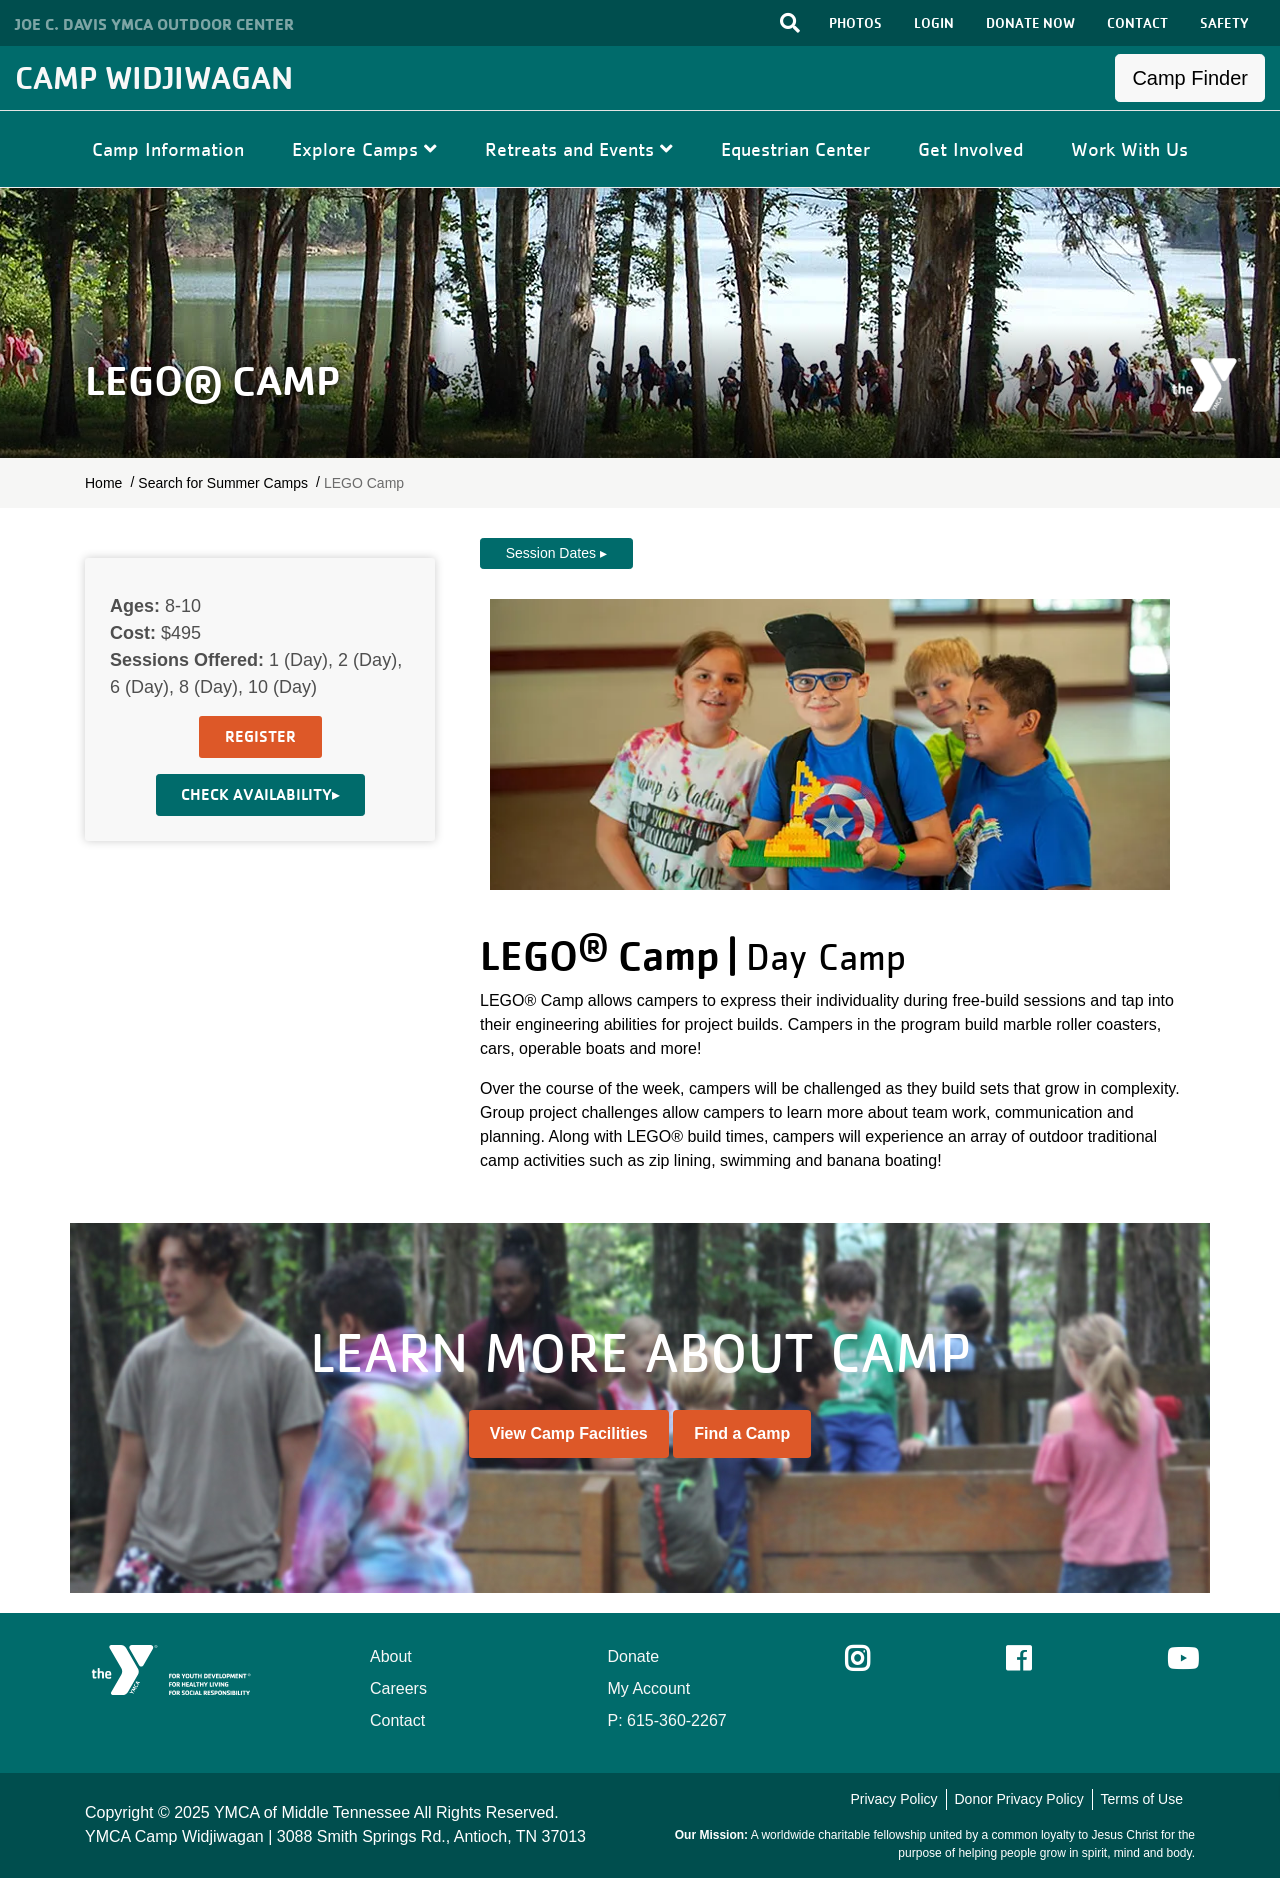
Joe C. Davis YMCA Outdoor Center (154, 24)
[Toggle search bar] (790, 23)
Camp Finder (1190, 78)
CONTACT (1137, 23)
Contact (397, 1720)
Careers (398, 1688)
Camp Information (168, 149)
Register (260, 736)
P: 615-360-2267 (667, 1720)
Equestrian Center (795, 149)
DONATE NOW (1030, 23)
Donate (634, 1656)
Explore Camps (364, 149)
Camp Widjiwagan (154, 77)
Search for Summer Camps (223, 483)
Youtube (1181, 1659)
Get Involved (970, 149)
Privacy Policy (893, 1799)
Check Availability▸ (260, 794)
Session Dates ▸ (556, 553)
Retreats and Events (579, 149)
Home (103, 483)
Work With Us (1129, 149)
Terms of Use (1142, 1799)
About (391, 1656)
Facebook (1032, 1659)
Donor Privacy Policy (1018, 1799)
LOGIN (934, 23)
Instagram (871, 1659)
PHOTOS (855, 23)
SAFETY (1224, 23)
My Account (649, 1688)
